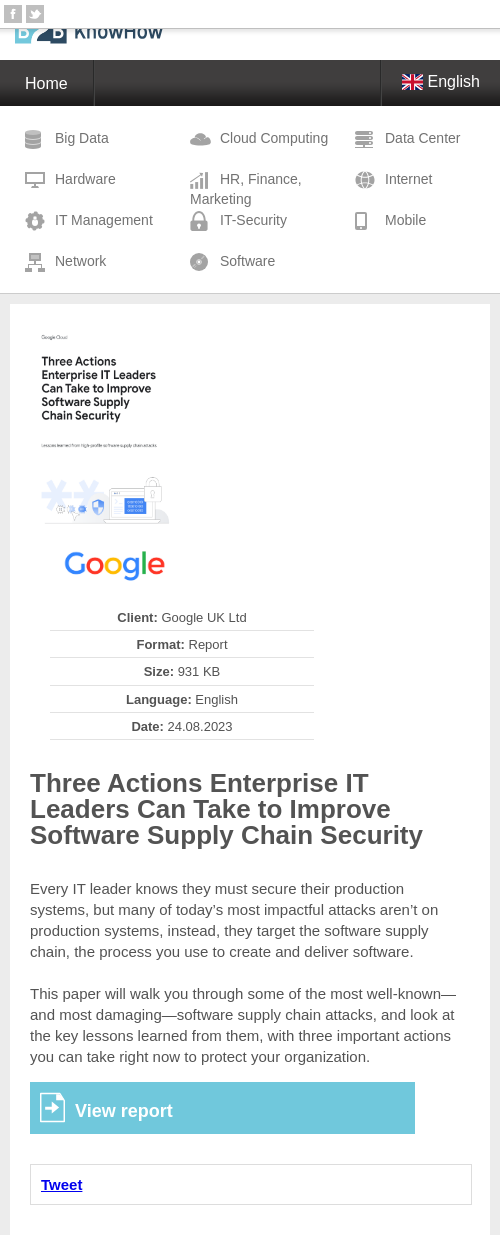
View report (124, 1111)
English (441, 81)
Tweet (61, 1184)
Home (46, 83)
